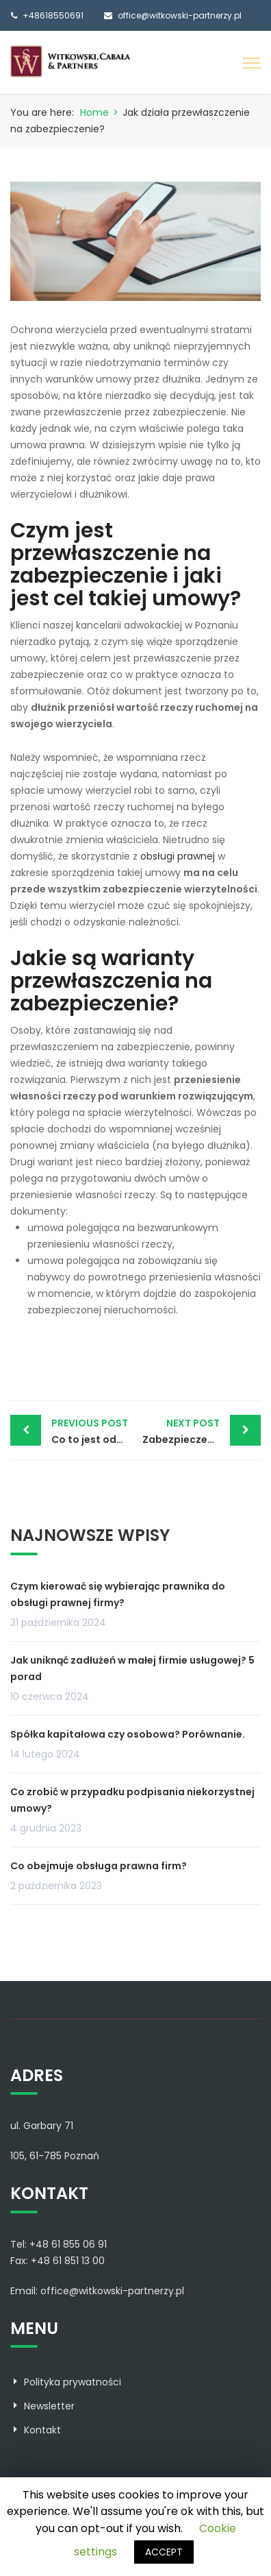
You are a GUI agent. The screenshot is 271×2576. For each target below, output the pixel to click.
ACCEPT (164, 2552)
